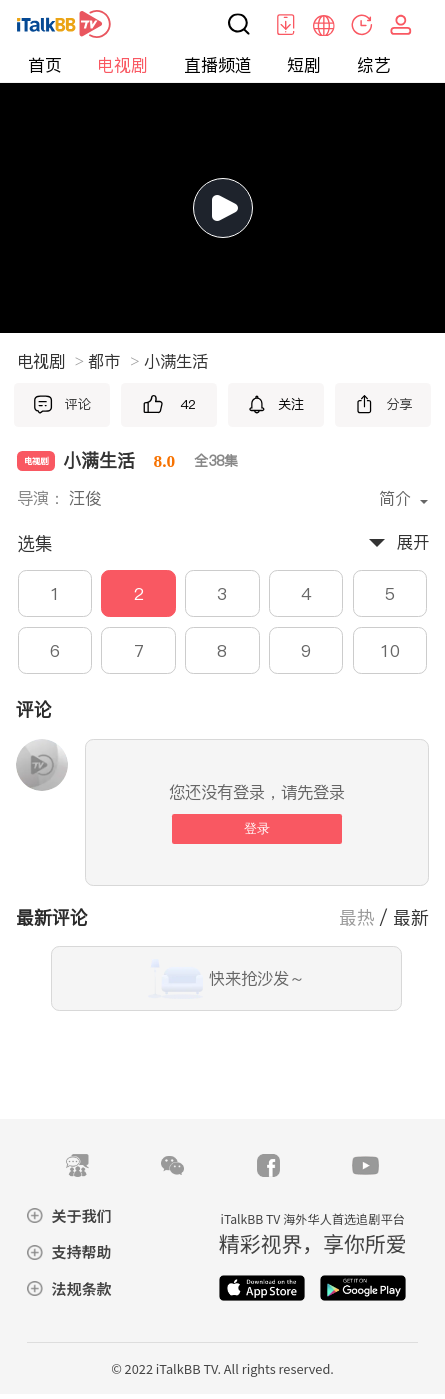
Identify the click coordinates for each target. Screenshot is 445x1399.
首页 (45, 65)
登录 (257, 828)
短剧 (304, 65)
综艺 (374, 65)
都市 (113, 361)
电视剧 (122, 65)
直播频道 (218, 65)
